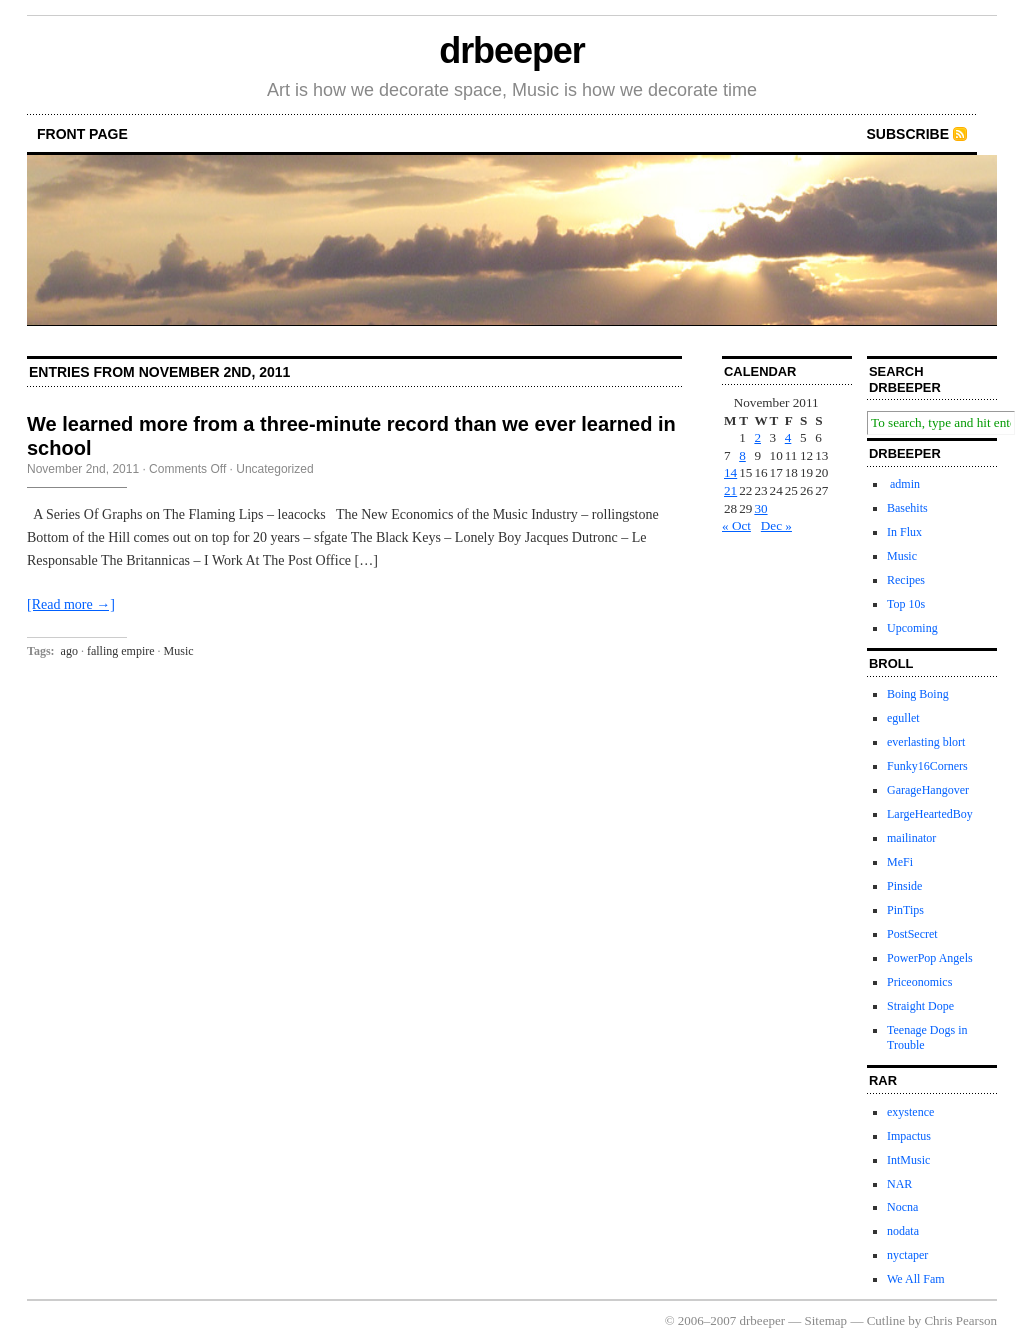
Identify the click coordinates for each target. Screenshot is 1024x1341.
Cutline (886, 1320)
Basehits (907, 508)
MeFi (900, 862)
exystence (910, 1112)
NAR (899, 1184)
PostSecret (912, 934)
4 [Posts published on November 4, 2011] (788, 437)
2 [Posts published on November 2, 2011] (757, 437)
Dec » (776, 525)
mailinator (911, 838)
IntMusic (908, 1160)
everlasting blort (926, 742)
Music (179, 651)
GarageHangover (928, 790)
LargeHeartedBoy (930, 814)
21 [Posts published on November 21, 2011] (730, 490)
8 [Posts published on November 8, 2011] (742, 455)
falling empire (121, 651)
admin (903, 484)
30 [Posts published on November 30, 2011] (760, 508)
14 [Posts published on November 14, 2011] (730, 472)
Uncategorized (274, 469)
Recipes (906, 580)
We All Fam (916, 1279)
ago (69, 651)
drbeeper (511, 50)
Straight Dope (920, 1006)
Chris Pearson (960, 1320)
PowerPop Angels (930, 958)
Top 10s (906, 604)
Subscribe (908, 134)
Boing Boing (918, 694)
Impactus (909, 1136)
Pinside (904, 886)
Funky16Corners (927, 766)
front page (82, 134)
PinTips (905, 910)
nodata (903, 1231)
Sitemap (826, 1320)
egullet (903, 718)
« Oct (736, 525)
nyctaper (907, 1255)
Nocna (902, 1207)
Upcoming (912, 628)
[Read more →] (71, 604)
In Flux (904, 532)
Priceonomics (919, 982)
